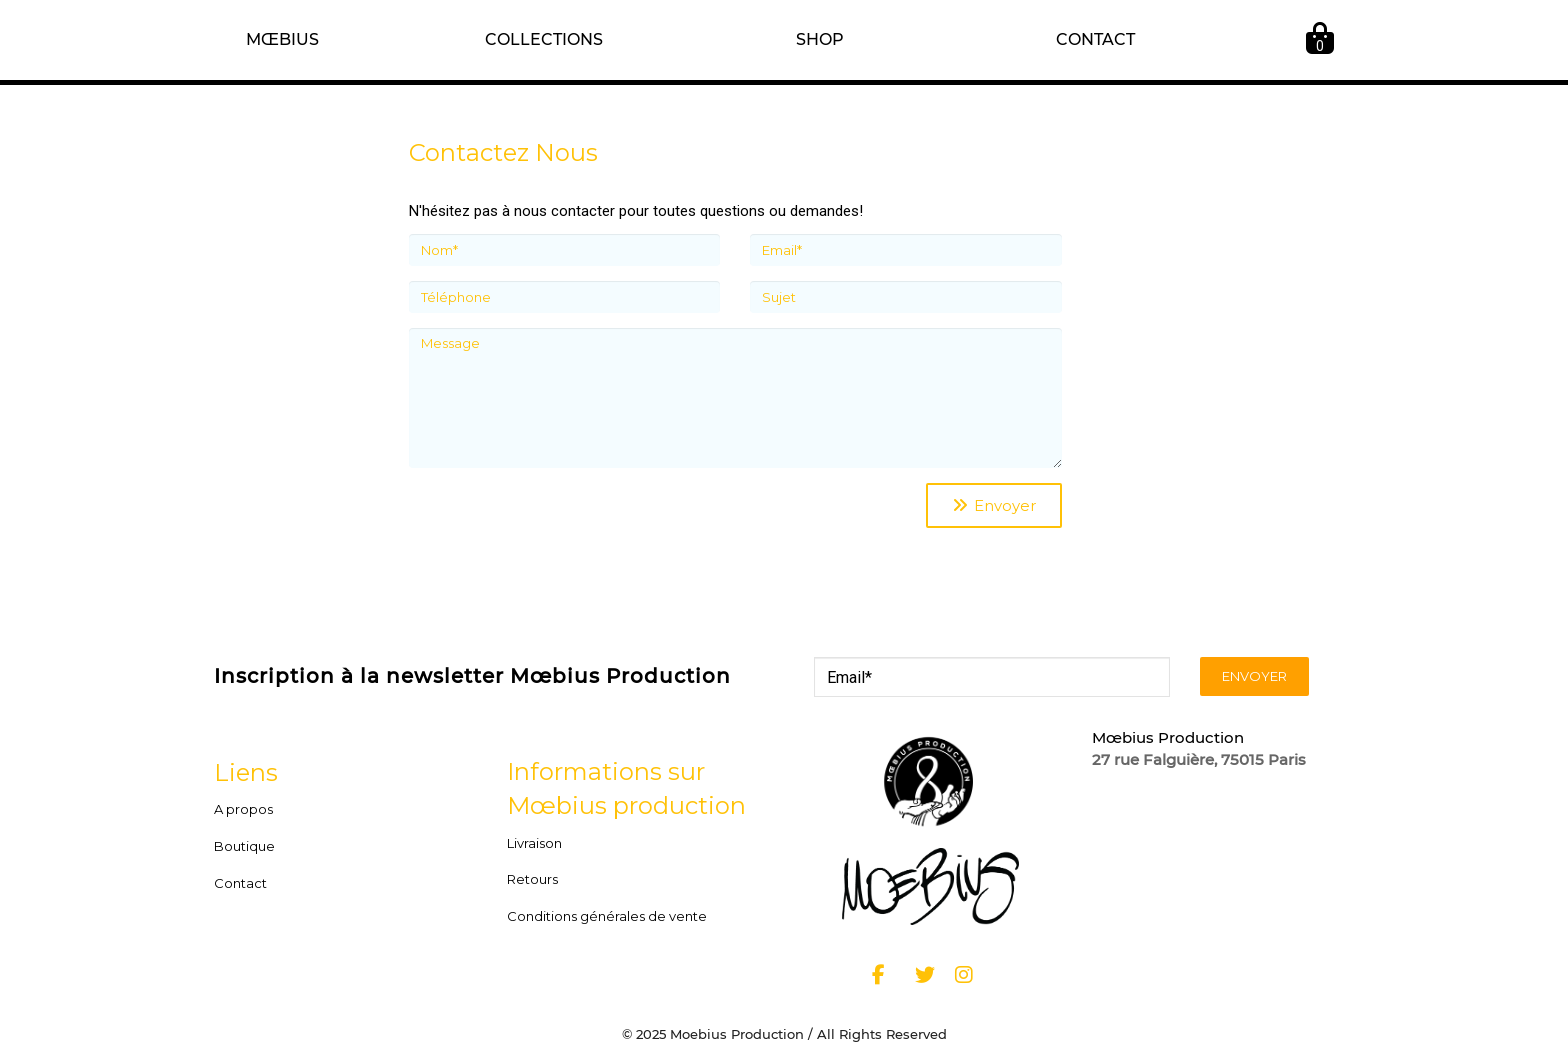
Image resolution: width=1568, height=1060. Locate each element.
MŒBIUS (282, 39)
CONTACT (1095, 39)
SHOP (820, 39)
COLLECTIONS (544, 39)
